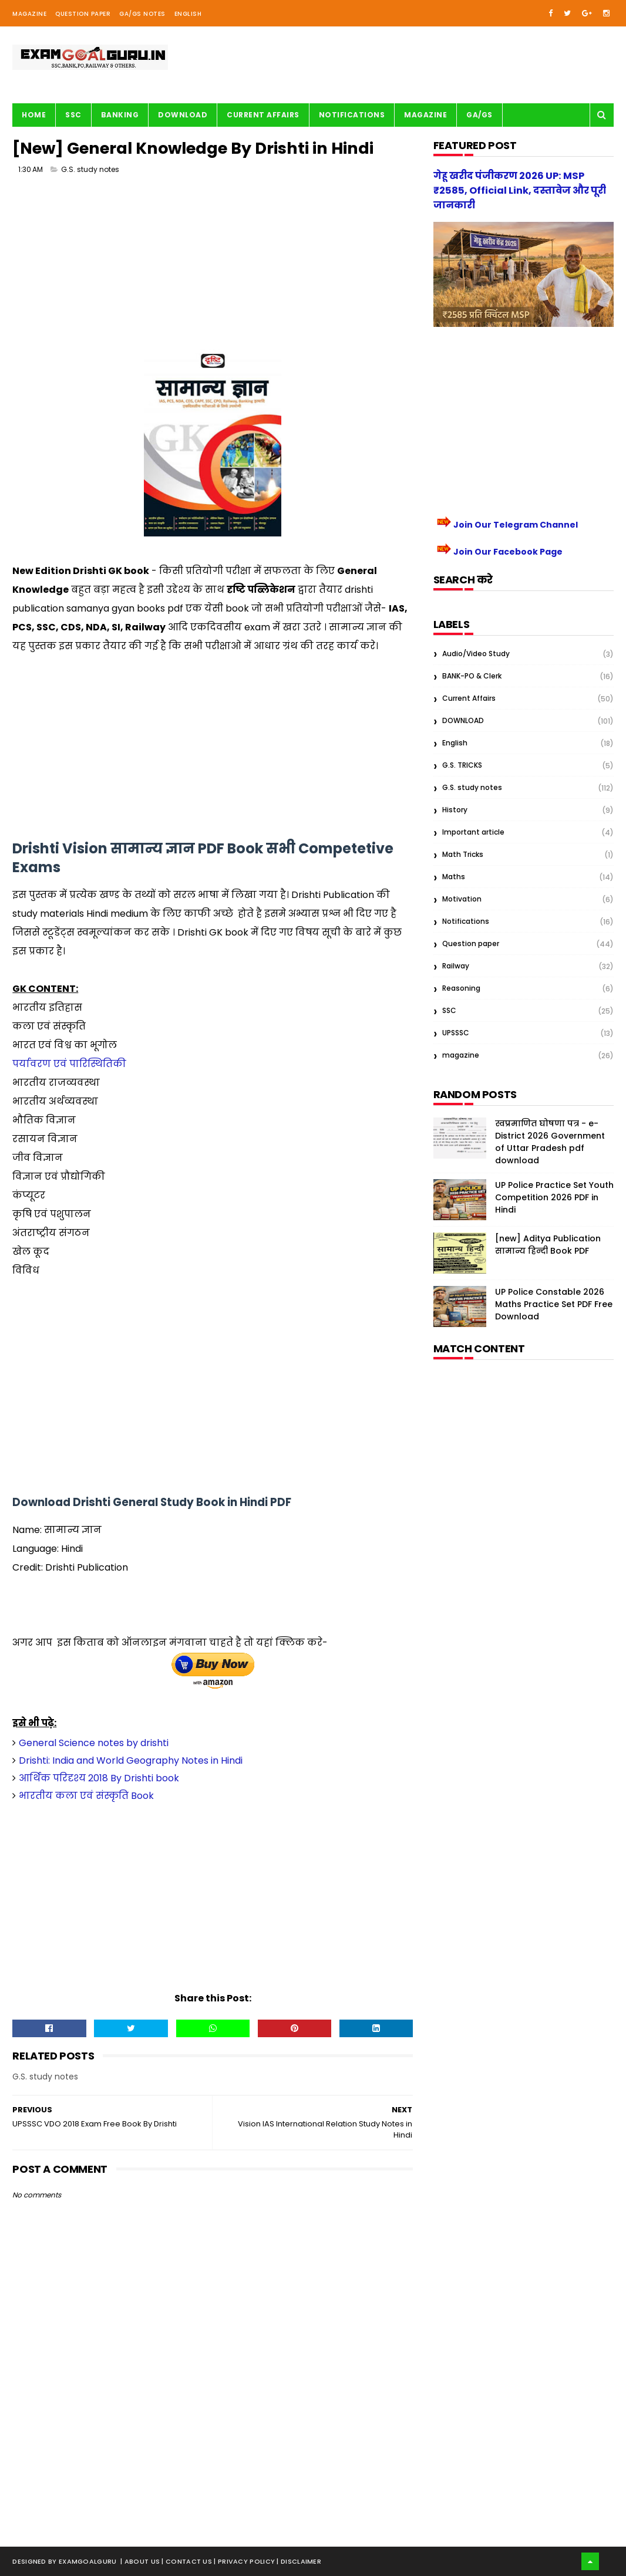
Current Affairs (263, 115)
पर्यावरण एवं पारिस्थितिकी (69, 1064)
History (454, 810)
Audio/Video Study (476, 654)
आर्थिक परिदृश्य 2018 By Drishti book (99, 1778)
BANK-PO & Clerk (472, 676)
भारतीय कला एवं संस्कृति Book (86, 1795)
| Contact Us (187, 2561)
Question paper (470, 943)
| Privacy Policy (245, 2561)
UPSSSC (455, 1033)
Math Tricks (462, 854)
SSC (73, 115)
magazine (460, 1055)
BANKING (120, 115)
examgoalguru (88, 2561)
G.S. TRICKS (462, 765)
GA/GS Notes (142, 13)
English (188, 13)
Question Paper (82, 13)
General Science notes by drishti (94, 1743)
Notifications (352, 115)
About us (143, 2561)
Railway (455, 966)
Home (34, 115)
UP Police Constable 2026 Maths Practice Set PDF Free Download (553, 1304)
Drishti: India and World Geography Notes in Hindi (131, 1760)
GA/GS (479, 115)
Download (182, 115)
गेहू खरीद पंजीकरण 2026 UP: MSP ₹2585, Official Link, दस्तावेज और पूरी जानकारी (519, 190)
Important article (473, 832)
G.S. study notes (90, 170)
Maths (453, 877)
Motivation (462, 899)
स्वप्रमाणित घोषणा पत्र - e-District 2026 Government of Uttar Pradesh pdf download (550, 1141)
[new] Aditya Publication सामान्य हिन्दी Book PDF (548, 1245)
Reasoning (461, 988)
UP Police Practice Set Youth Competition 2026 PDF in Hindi (554, 1197)
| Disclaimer (299, 2561)
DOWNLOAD (463, 720)
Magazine (29, 13)
